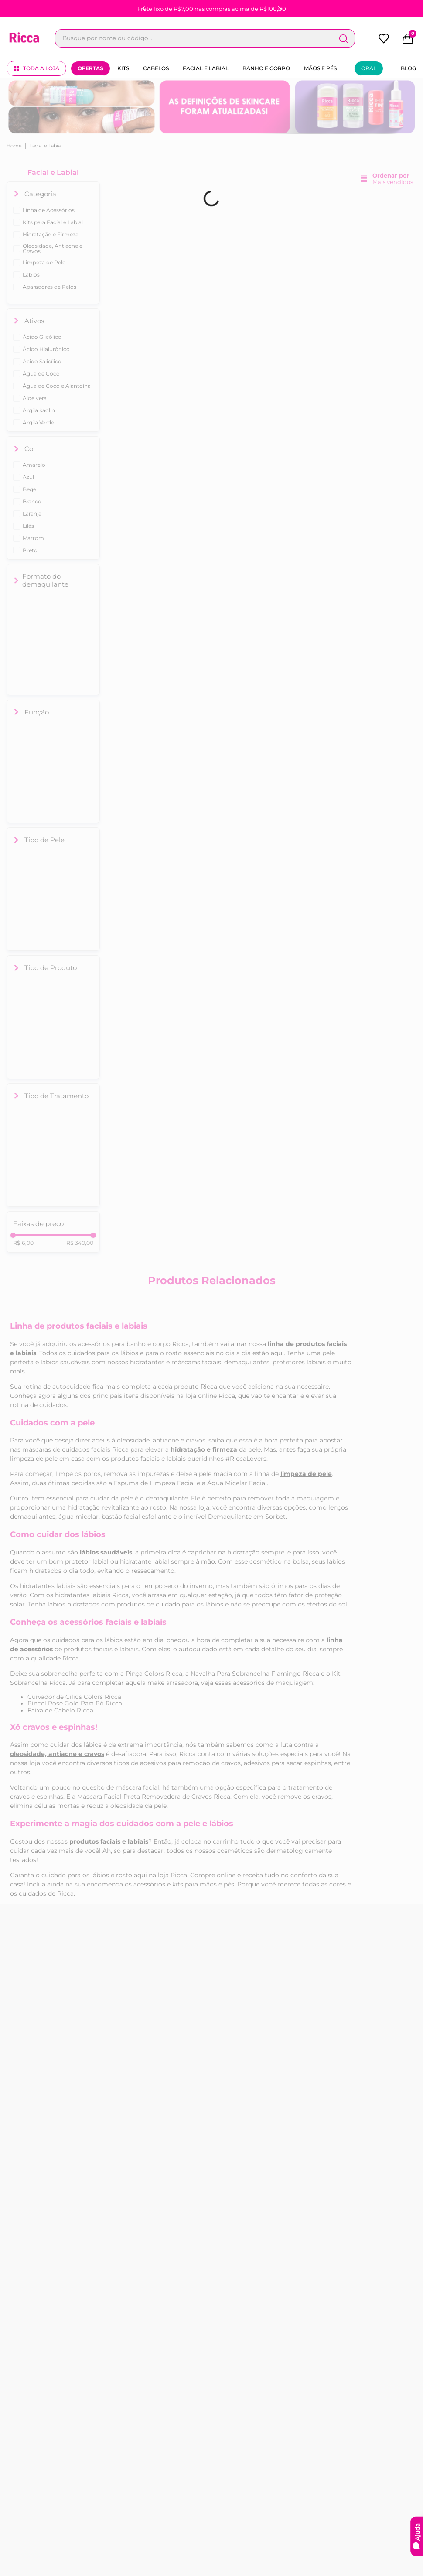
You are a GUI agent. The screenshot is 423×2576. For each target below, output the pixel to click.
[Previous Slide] (143, 8)
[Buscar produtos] (343, 38)
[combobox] (205, 38)
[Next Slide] (279, 8)
